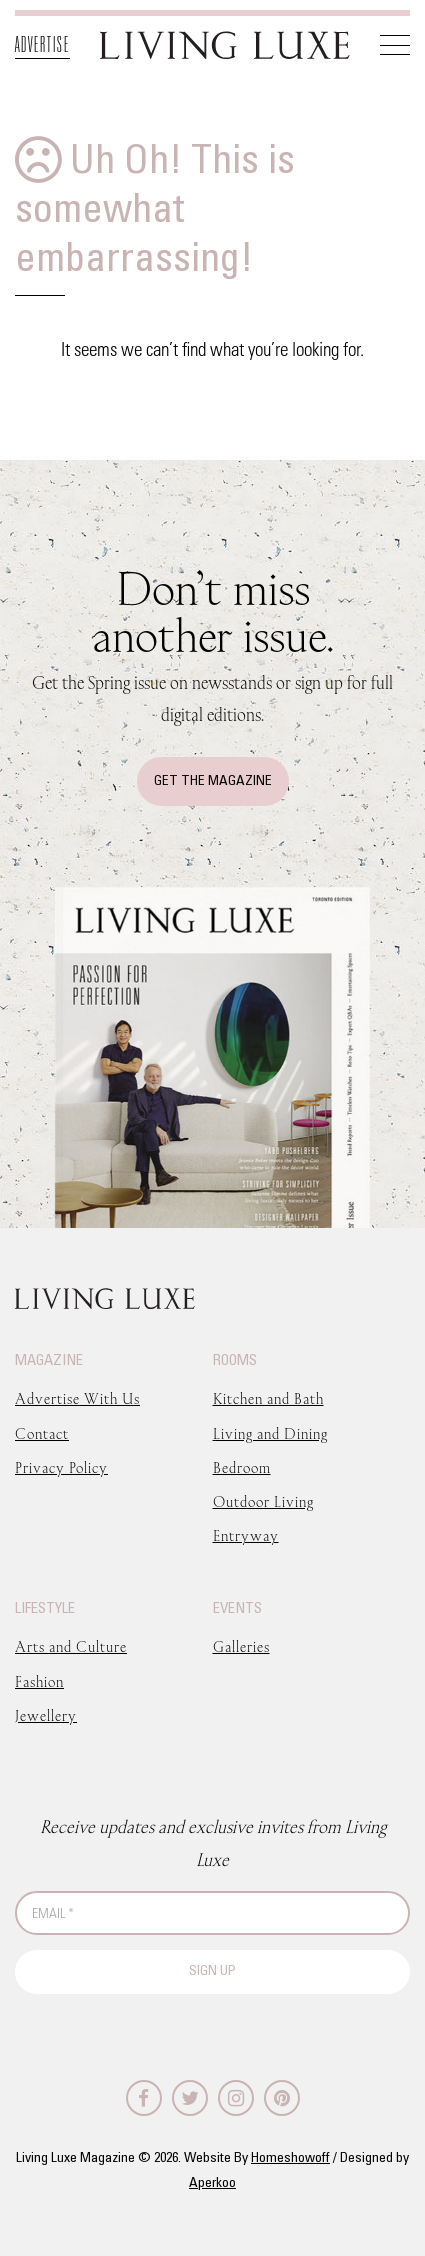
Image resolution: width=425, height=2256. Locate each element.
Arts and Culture (71, 1646)
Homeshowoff (290, 2158)
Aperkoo (212, 2183)
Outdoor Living (263, 1501)
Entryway (246, 1535)
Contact (42, 1433)
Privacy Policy (61, 1467)
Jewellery (46, 1715)
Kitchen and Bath (268, 1398)
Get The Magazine (213, 781)
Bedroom (242, 1467)
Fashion (39, 1681)
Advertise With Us (77, 1398)
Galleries (241, 1646)
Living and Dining (270, 1433)
